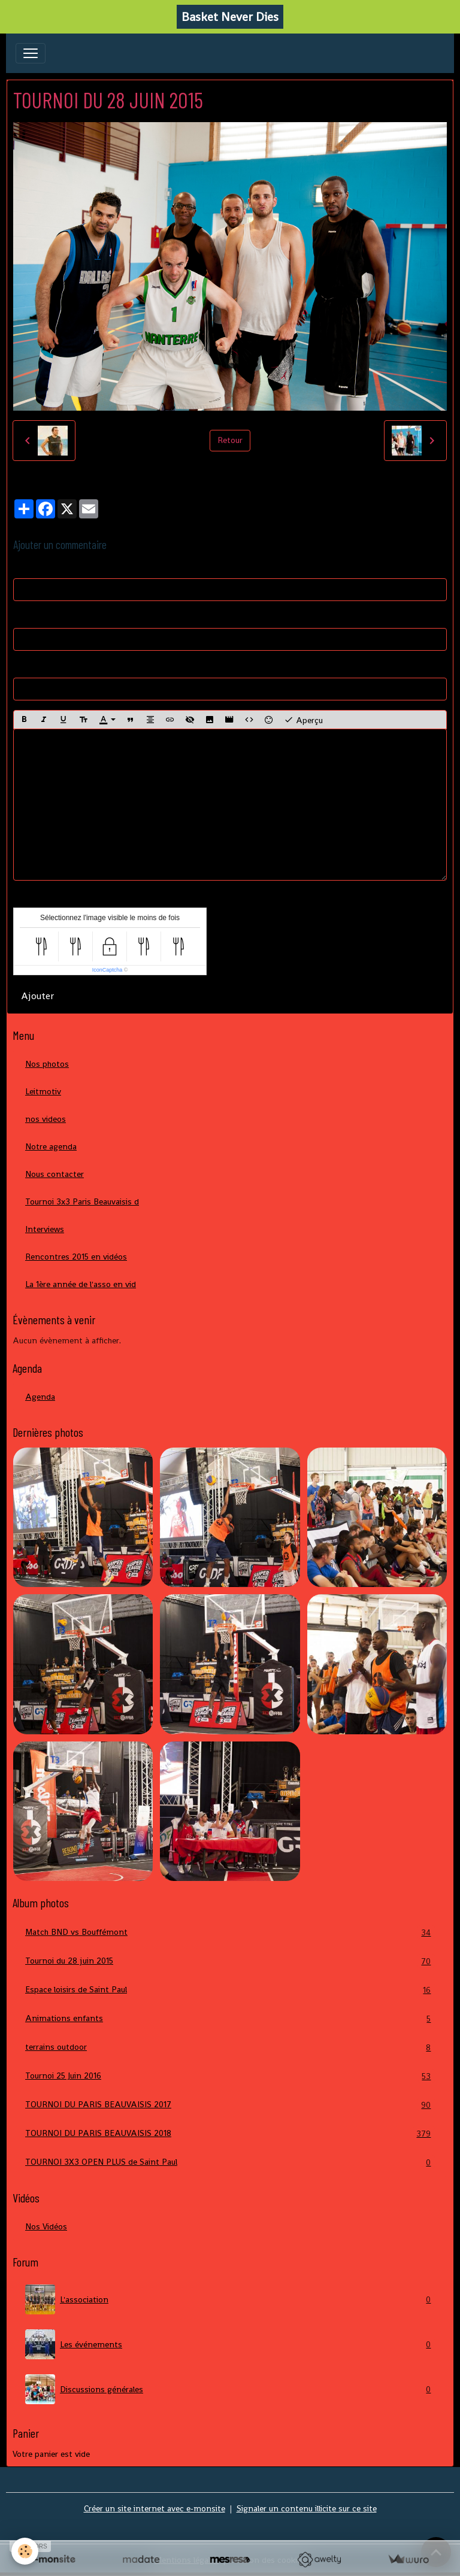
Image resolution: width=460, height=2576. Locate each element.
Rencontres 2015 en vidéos (76, 1256)
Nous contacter (54, 1174)
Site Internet (37, 666)
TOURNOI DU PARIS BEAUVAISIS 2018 (230, 2133)
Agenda (40, 1396)
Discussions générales (230, 2389)
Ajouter (37, 996)
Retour (230, 440)
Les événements (230, 2344)
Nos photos (47, 1063)
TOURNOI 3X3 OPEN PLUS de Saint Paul (230, 2162)
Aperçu (303, 720)
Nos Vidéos (46, 2226)
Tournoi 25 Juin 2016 (230, 2076)
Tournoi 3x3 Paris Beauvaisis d (82, 1201)
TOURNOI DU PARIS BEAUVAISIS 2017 (230, 2104)
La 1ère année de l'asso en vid (80, 1284)
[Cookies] (25, 2551)
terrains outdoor (230, 2047)
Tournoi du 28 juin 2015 (230, 1961)
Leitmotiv (43, 1091)
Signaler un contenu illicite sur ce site (307, 2508)
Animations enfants (230, 2018)
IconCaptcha (107, 970)
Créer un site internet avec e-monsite (154, 2508)
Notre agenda (51, 1146)
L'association (230, 2299)
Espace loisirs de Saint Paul (230, 1990)
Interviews (44, 1229)
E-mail (25, 616)
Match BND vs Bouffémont (230, 1932)
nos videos (45, 1118)
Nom (22, 567)
